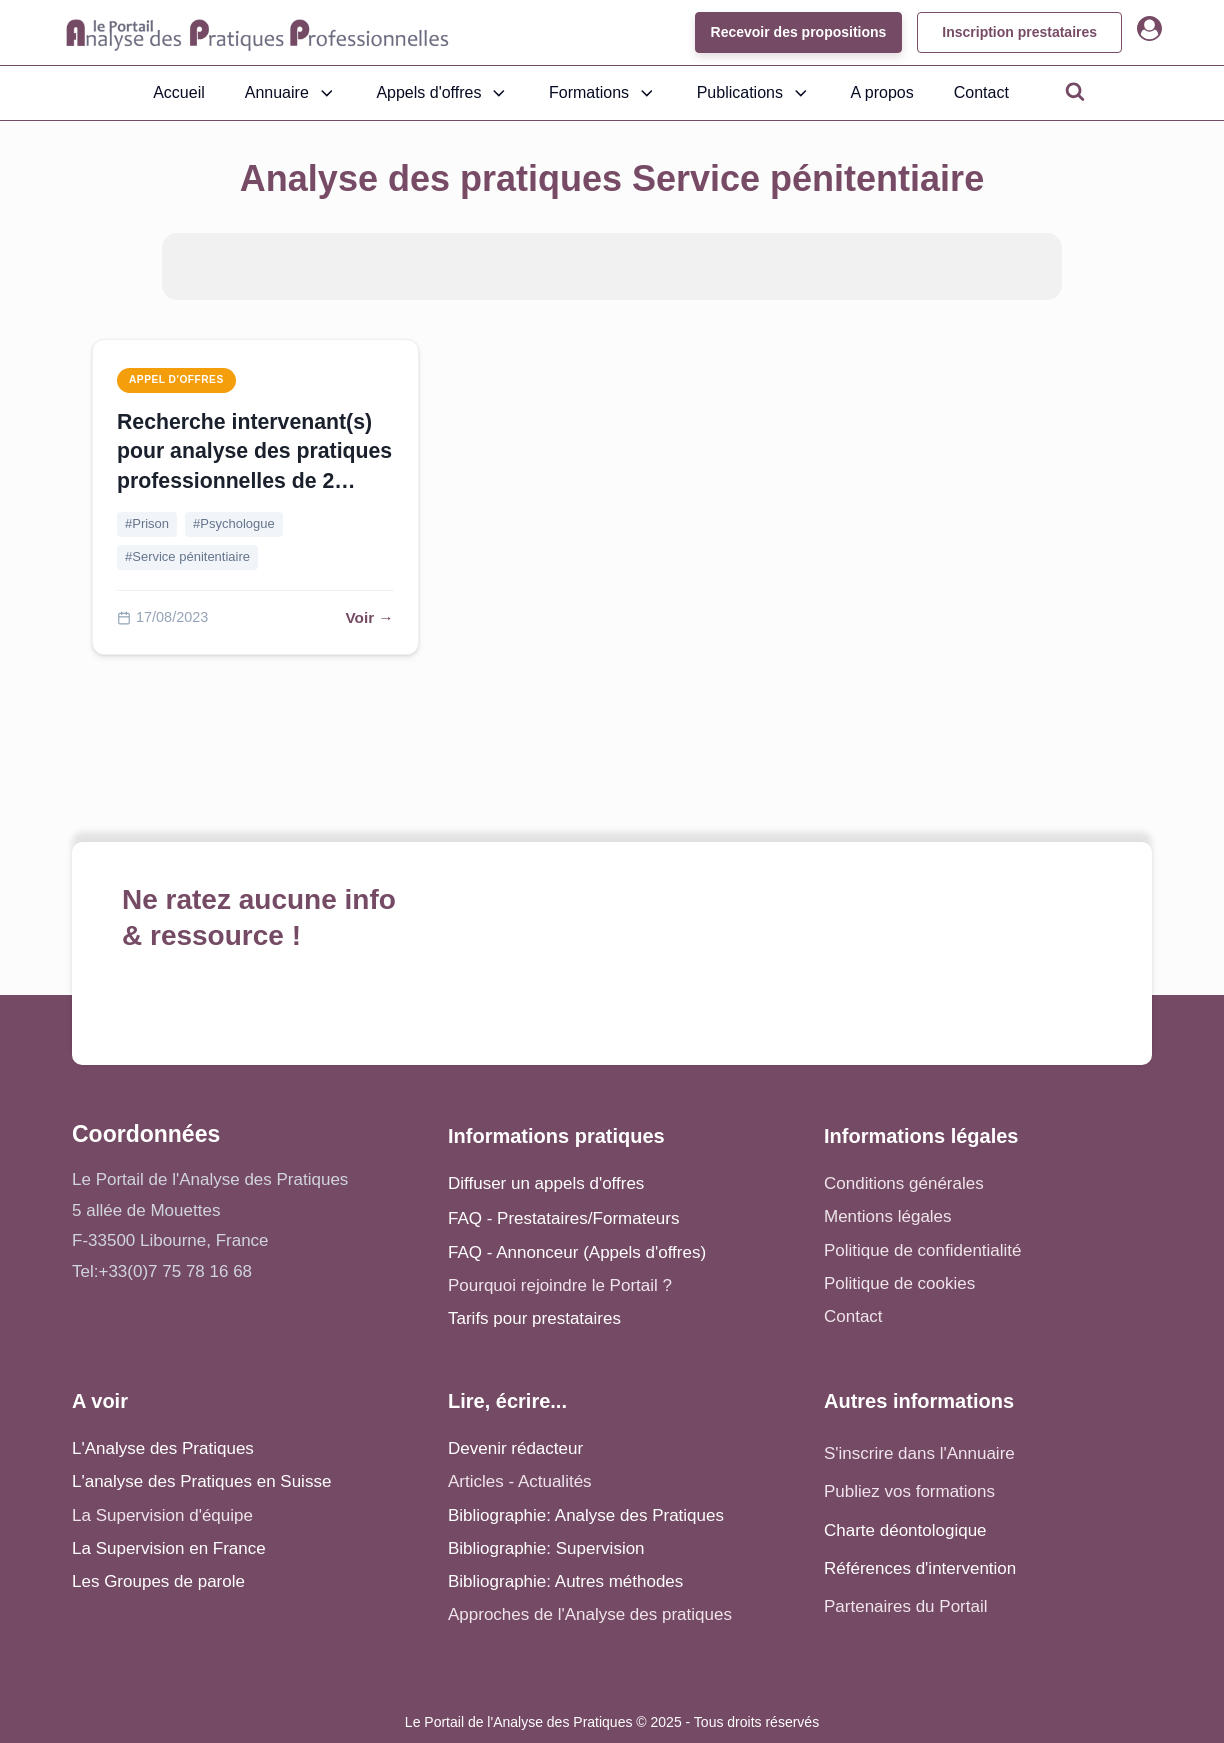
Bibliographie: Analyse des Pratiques (586, 1515)
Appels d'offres (442, 93)
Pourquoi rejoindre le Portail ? (560, 1285)
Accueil (179, 92)
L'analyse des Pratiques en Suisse (201, 1481)
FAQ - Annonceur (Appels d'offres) (577, 1252)
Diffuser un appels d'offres (546, 1183)
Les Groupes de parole (158, 1581)
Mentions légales (888, 1216)
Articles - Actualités (520, 1481)
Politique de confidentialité (923, 1250)
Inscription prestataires (1019, 32)
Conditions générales (904, 1183)
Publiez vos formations (909, 1491)
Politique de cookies (899, 1283)
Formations (603, 93)
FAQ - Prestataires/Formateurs (563, 1218)
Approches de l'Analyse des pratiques (590, 1614)
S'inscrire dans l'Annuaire (919, 1453)
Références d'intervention (920, 1568)
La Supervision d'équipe (162, 1515)
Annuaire (291, 93)
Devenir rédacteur (515, 1448)
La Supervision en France (169, 1548)
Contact (981, 92)
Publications (754, 93)
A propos (882, 92)
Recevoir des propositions (798, 32)
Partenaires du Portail (908, 1606)
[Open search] (1075, 91)
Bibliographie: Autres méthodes (565, 1581)
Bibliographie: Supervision (546, 1548)
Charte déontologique (905, 1530)
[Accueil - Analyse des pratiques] (257, 33)
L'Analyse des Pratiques (163, 1448)
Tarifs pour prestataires (534, 1318)
